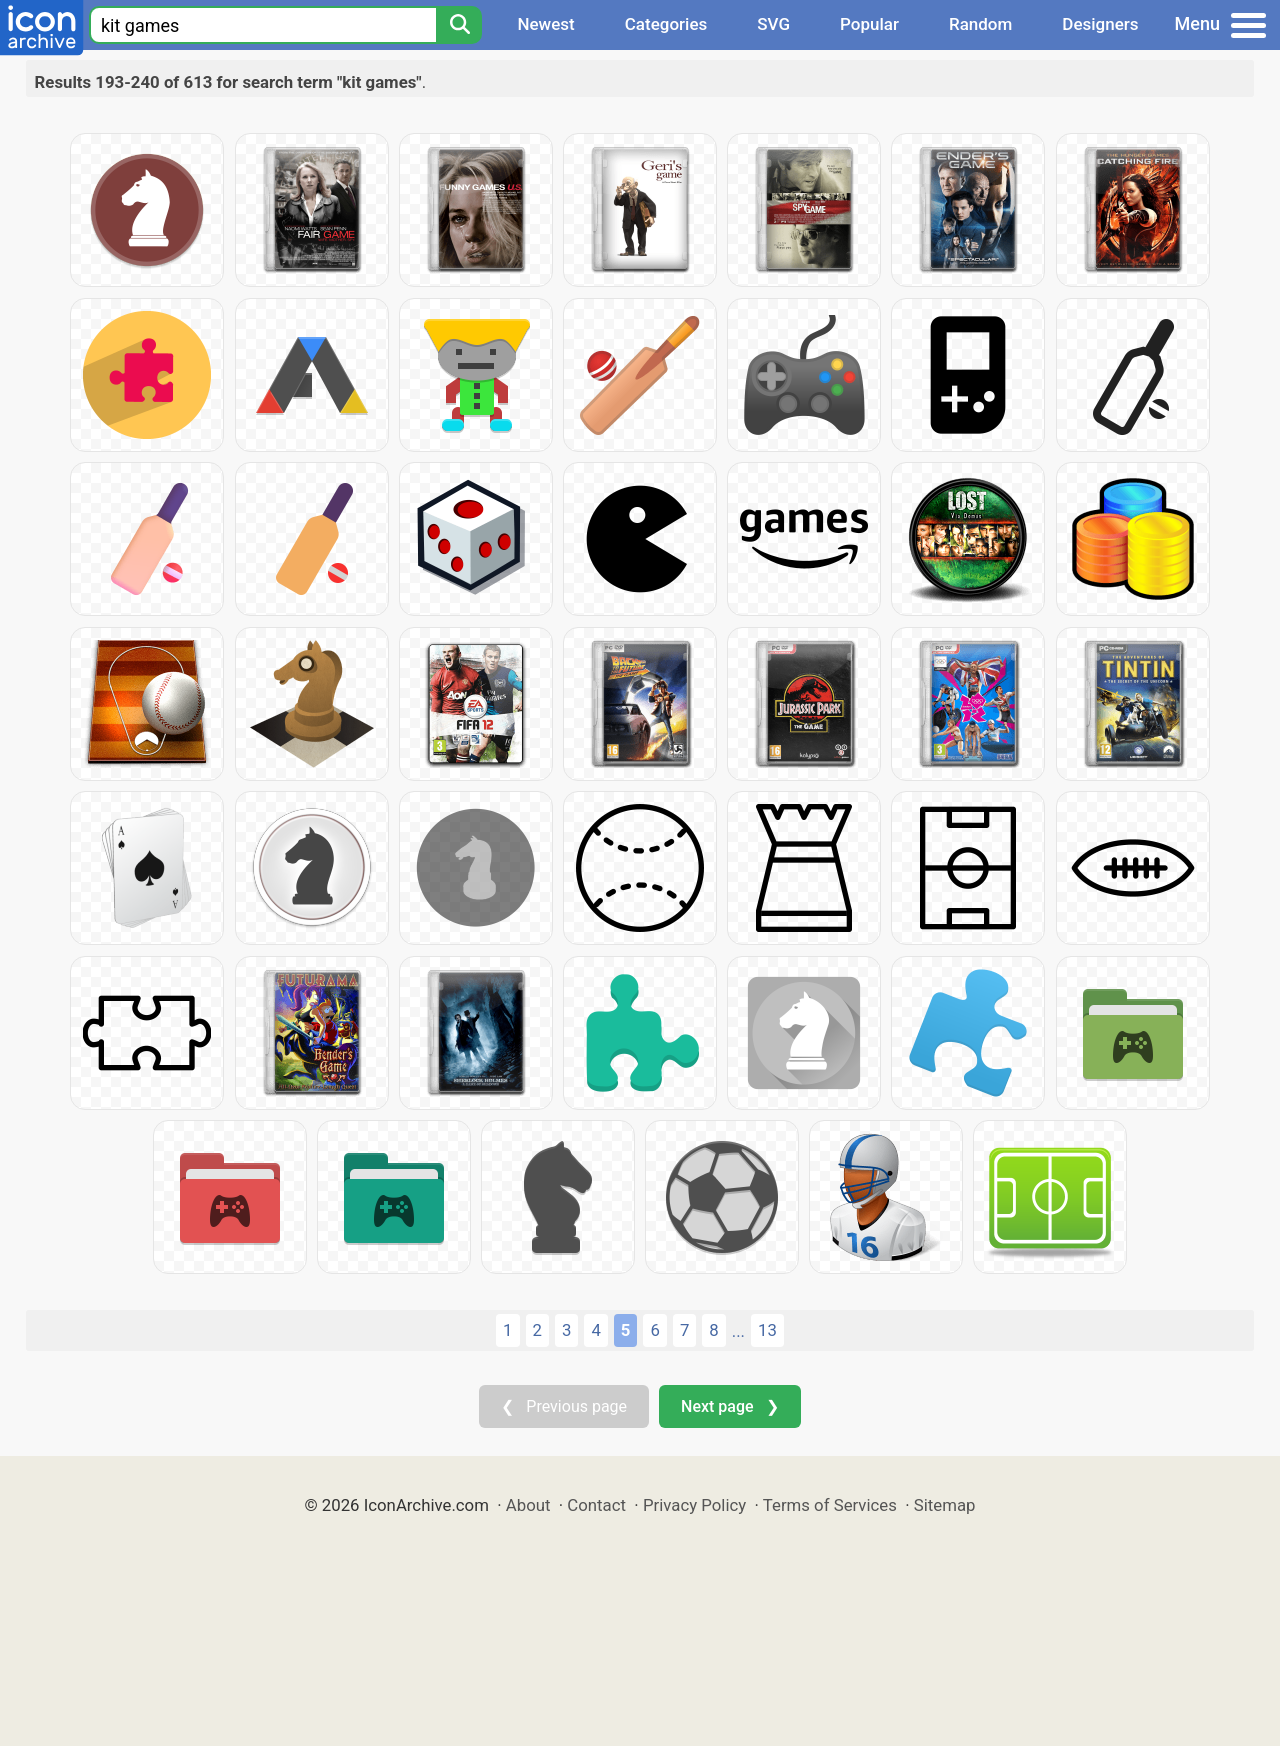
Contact (596, 1505)
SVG (773, 24)
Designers (1100, 24)
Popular (869, 24)
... (738, 1331)
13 (767, 1330)
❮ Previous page (564, 1406)
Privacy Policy (694, 1505)
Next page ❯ (729, 1406)
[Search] (459, 25)
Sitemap (945, 1505)
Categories (666, 24)
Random (980, 24)
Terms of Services (830, 1505)
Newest (545, 24)
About (528, 1505)
